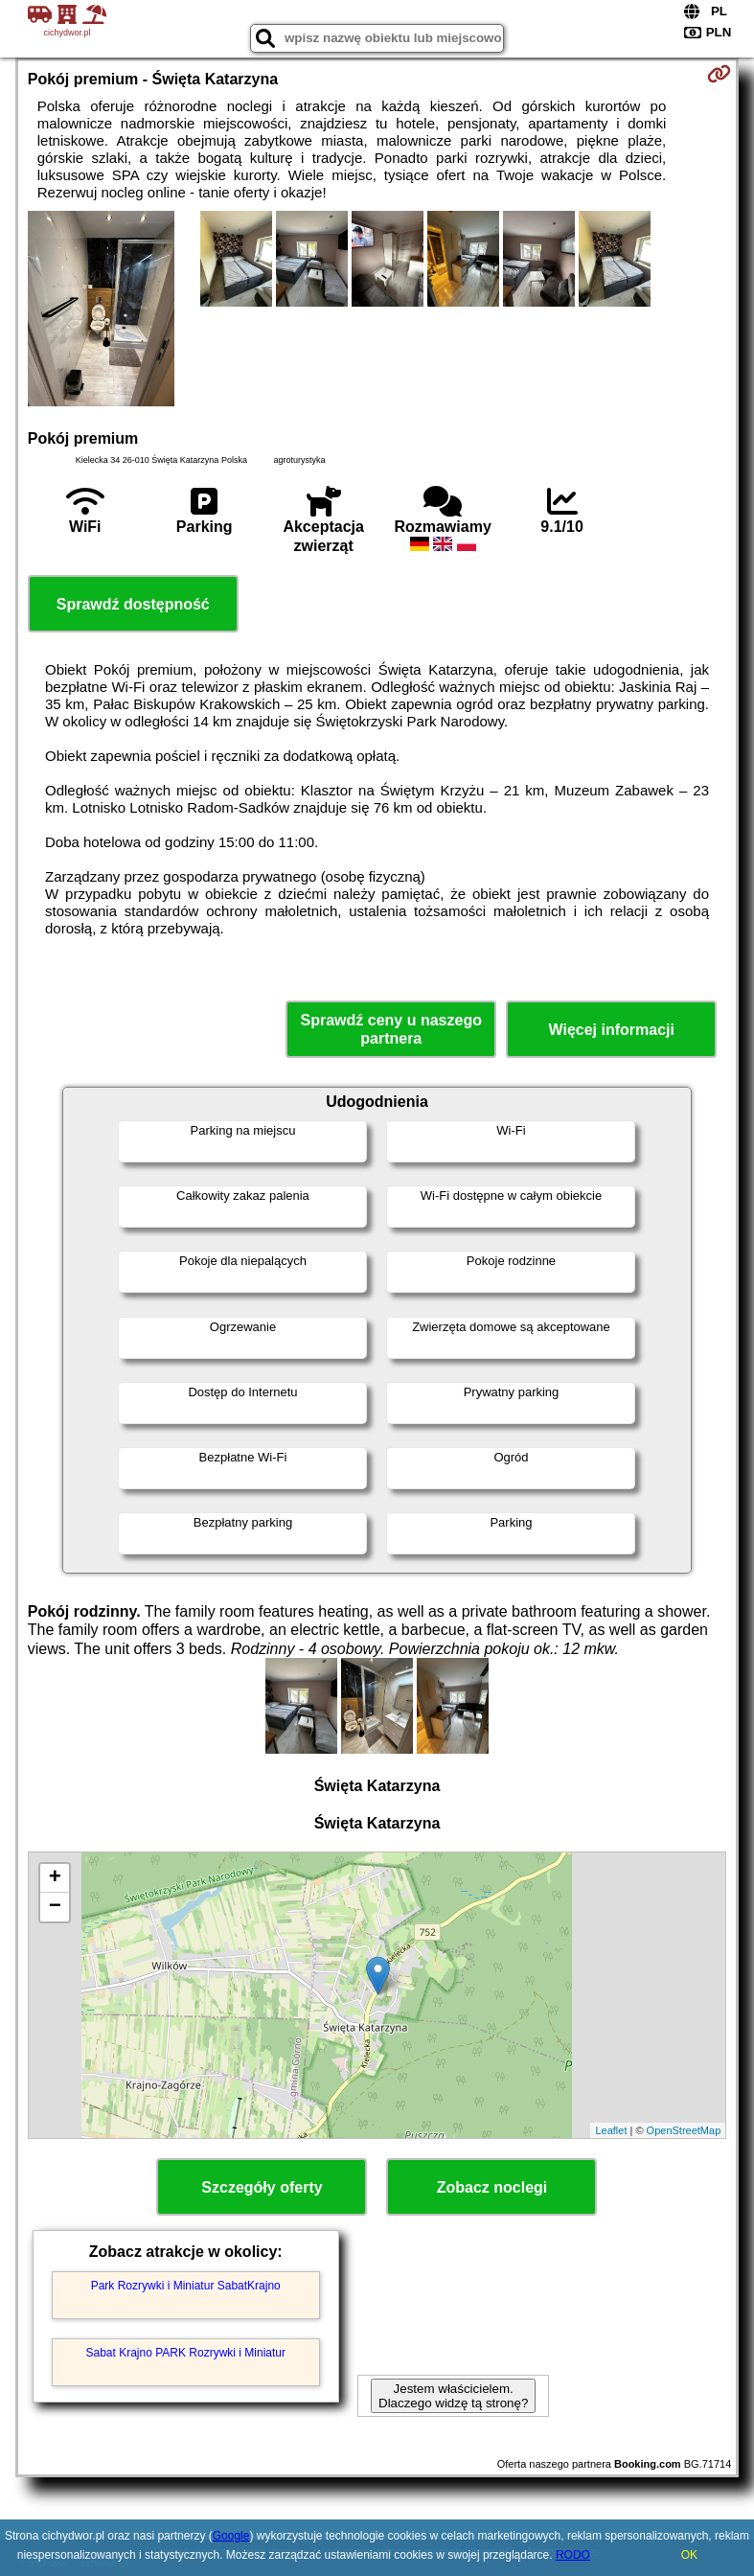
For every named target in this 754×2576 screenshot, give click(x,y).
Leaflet (611, 2130)
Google (231, 2535)
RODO (573, 2555)
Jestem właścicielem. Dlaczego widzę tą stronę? (453, 2395)
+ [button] (55, 1878)
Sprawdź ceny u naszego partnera (391, 1029)
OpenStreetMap (684, 2130)
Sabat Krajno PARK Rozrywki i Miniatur (185, 2352)
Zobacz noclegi (492, 2187)
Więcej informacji (611, 1030)
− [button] (55, 1907)
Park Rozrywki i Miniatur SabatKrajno (186, 2285)
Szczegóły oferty (261, 2187)
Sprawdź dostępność (133, 604)
